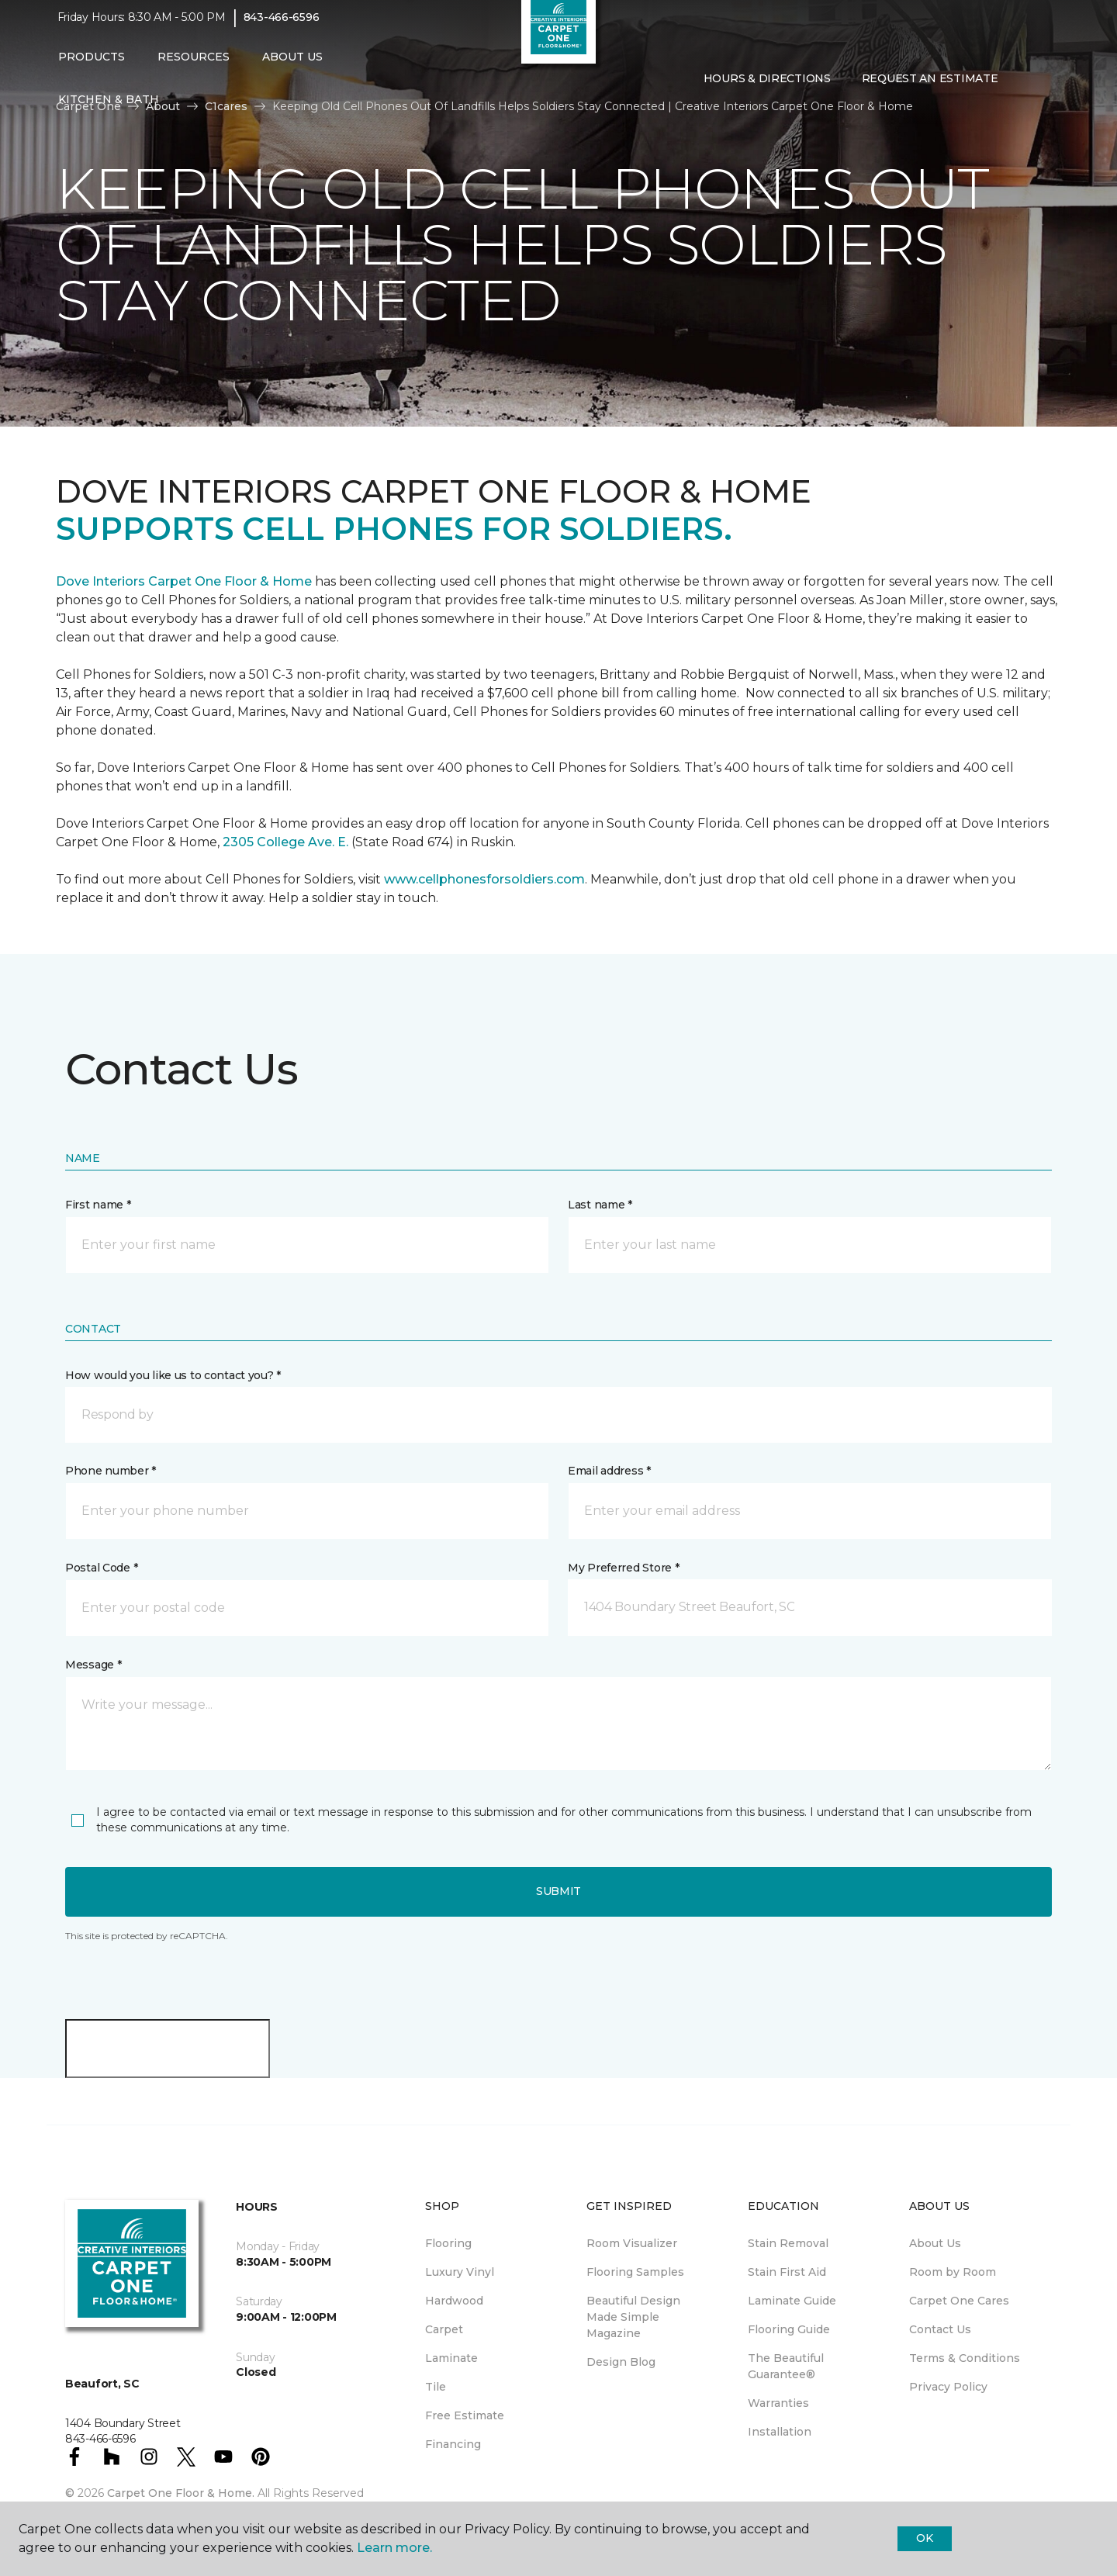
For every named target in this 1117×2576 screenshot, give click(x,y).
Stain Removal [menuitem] (788, 2243)
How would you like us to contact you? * (173, 1375)
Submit (558, 1891)
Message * (93, 1664)
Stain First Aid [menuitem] (787, 2272)
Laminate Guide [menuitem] (792, 2301)
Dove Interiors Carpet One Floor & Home (184, 581)
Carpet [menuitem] (444, 2329)
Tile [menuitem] (435, 2387)
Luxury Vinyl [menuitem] (459, 2272)
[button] (1025, 89)
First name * (98, 1204)
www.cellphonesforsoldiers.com (484, 879)
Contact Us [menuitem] (940, 2329)
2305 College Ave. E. (285, 842)
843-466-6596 (282, 28)
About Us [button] (292, 67)
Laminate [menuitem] (451, 2358)
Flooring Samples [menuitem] (635, 2272)
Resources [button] (193, 67)
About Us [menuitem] (935, 2243)
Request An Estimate (930, 88)
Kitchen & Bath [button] (108, 110)
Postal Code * (101, 1567)
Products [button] (91, 67)
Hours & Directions (767, 88)
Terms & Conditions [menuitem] (964, 2358)
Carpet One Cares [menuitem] (959, 2301)
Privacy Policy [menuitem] (948, 2387)
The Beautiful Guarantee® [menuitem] (786, 2366)
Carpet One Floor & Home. (180, 2493)
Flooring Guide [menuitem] (789, 2329)
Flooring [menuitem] (448, 2243)
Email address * (609, 1470)
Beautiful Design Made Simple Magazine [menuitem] (633, 2317)
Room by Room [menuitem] (952, 2272)
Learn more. (394, 2547)
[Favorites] (1044, 89)
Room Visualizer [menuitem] (631, 2243)
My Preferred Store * (623, 1567)
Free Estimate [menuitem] (464, 2415)
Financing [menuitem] (453, 2444)
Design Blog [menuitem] (620, 2362)
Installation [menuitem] (779, 2432)
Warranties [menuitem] (778, 2403)
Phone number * (110, 1470)
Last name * (600, 1204)
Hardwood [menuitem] (454, 2301)
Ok (924, 2538)
